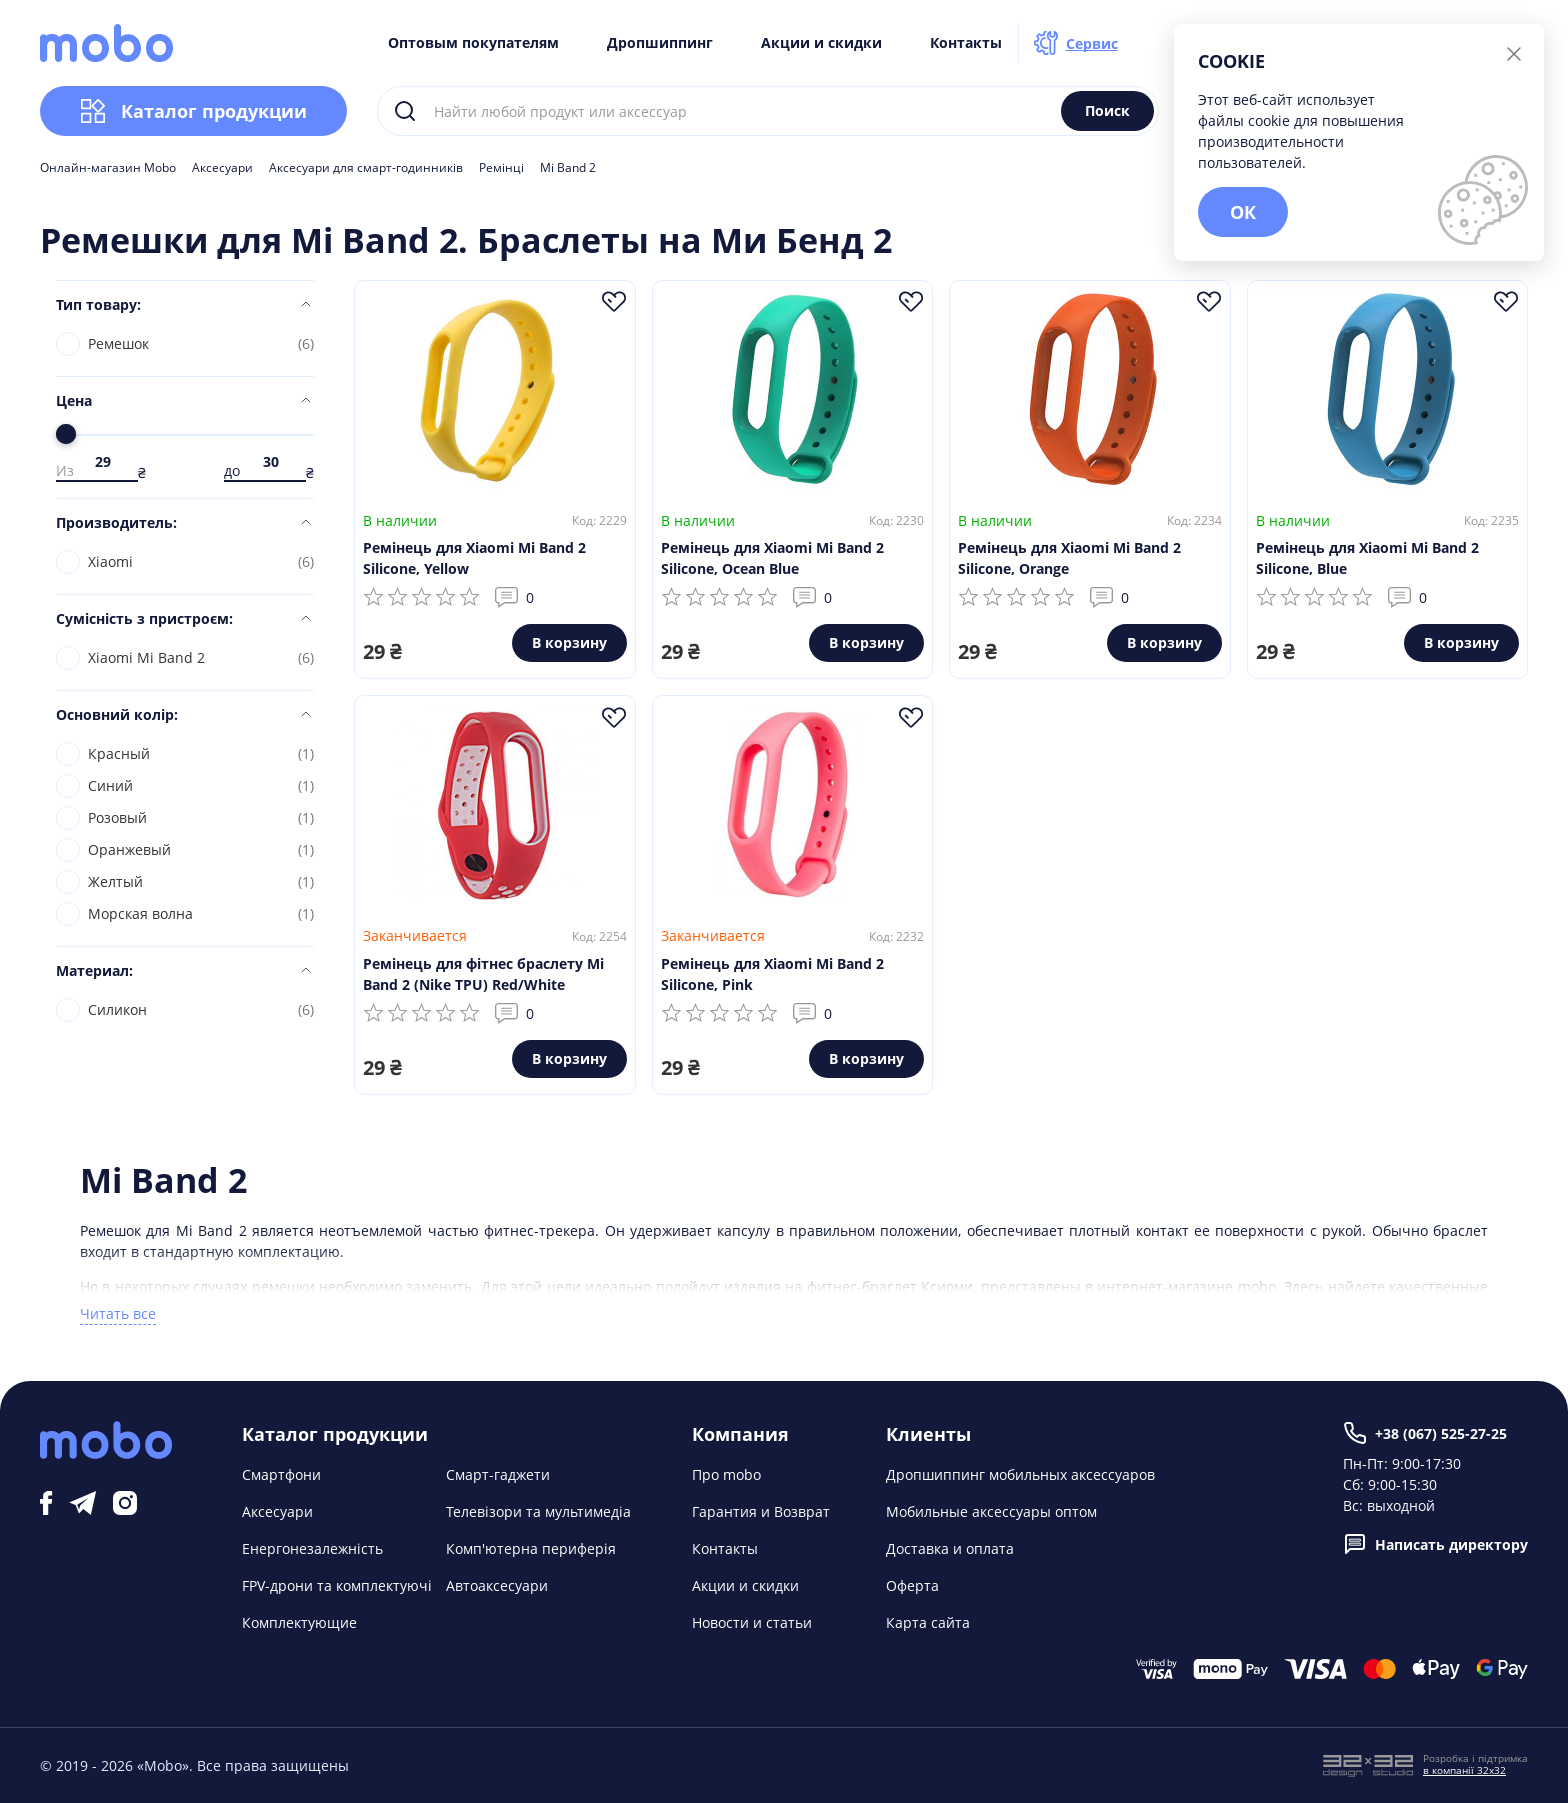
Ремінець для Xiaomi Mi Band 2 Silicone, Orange (1069, 558)
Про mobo (726, 1474)
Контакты (966, 43)
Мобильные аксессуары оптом (991, 1511)
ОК (1243, 212)
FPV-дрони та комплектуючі (337, 1585)
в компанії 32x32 (1464, 1770)
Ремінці (501, 168)
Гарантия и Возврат (761, 1511)
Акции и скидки (821, 43)
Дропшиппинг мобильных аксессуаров (1020, 1474)
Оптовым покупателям (473, 43)
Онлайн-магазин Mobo (108, 168)
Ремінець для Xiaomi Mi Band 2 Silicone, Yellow (474, 558)
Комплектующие (299, 1622)
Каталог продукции (194, 111)
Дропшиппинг (660, 43)
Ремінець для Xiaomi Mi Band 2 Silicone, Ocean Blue (772, 558)
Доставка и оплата (950, 1548)
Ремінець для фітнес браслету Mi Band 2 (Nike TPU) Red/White (483, 974)
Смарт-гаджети (498, 1474)
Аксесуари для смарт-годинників (366, 168)
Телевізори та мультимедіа (538, 1511)
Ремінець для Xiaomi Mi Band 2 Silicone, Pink (772, 974)
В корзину (569, 642)
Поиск (1107, 110)
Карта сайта (928, 1622)
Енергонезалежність (312, 1548)
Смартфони (281, 1474)
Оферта (912, 1585)
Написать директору (1435, 1544)
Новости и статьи (752, 1622)
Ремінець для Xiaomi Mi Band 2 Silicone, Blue (1367, 558)
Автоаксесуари (497, 1585)
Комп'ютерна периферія (531, 1548)
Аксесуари (222, 168)
